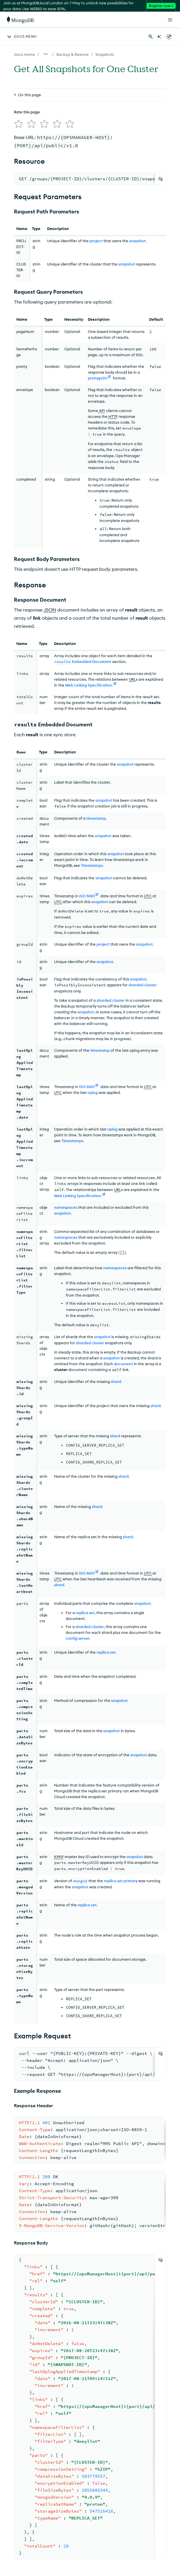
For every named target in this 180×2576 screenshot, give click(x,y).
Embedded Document (82, 659)
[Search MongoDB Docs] (151, 37)
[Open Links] (170, 20)
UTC (148, 893)
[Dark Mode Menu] (169, 37)
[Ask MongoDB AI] (159, 37)
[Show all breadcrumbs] (46, 54)
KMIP (59, 1854)
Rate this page (27, 112)
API (102, 408)
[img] (17, 122)
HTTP (113, 414)
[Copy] (160, 176)
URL (132, 677)
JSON (50, 607)
